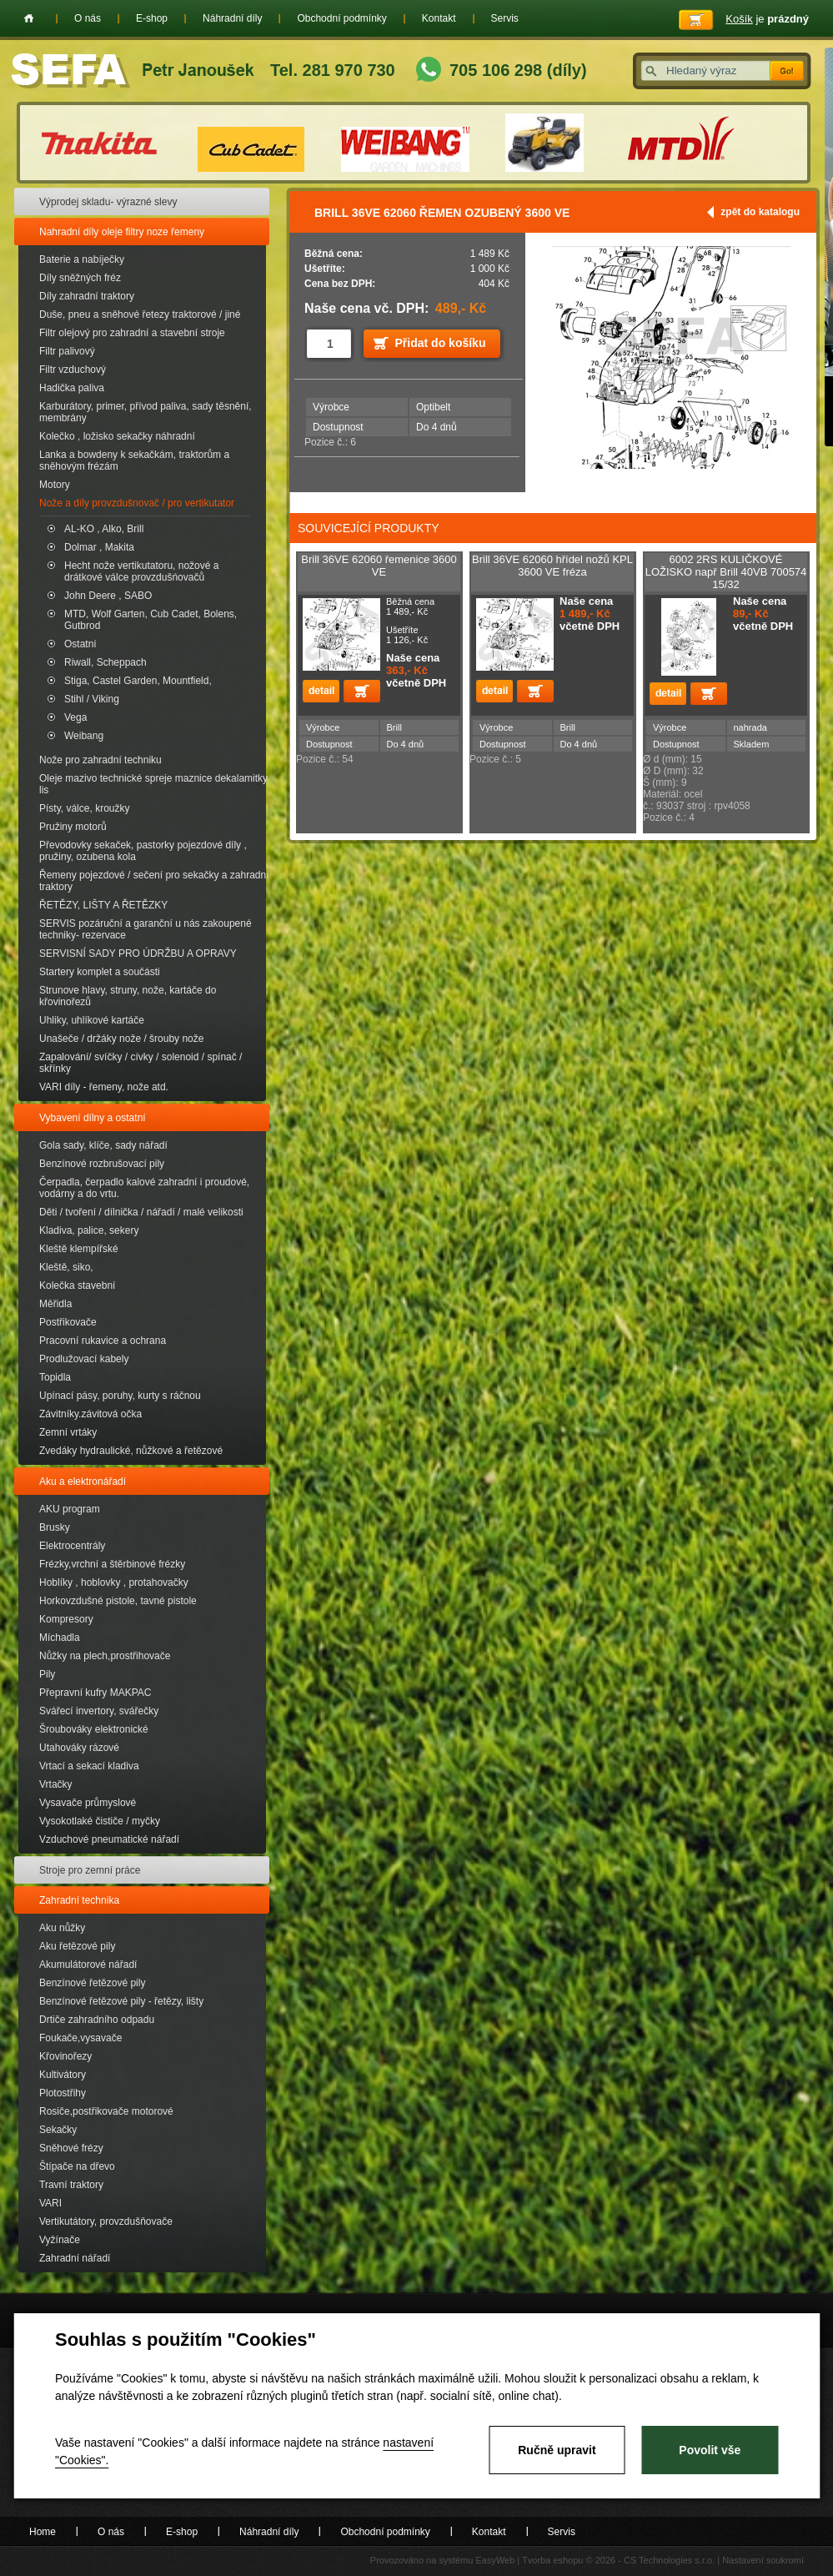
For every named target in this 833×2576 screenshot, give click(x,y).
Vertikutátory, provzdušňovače (106, 2221)
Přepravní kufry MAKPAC (95, 1692)
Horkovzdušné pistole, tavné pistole (118, 1601)
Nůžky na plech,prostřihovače (104, 1656)
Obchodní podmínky (341, 18)
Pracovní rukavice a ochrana (102, 1340)
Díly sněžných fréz (80, 278)
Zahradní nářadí (74, 2258)
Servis (505, 18)
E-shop (152, 18)
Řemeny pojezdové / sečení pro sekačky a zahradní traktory (153, 881)
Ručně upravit (556, 2450)
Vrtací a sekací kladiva (89, 1766)
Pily (47, 1674)
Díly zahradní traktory (86, 296)
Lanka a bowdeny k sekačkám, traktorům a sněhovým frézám (134, 460)
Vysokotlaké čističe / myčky (99, 1821)
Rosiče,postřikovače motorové (106, 2111)
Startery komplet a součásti (99, 972)
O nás (87, 18)
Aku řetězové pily (77, 1946)
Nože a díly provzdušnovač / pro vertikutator (136, 503)
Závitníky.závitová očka (90, 1414)
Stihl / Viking (91, 699)
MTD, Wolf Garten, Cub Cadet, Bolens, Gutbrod (150, 619)
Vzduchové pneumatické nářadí (109, 1839)
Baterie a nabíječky (81, 259)
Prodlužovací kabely (83, 1359)
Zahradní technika (79, 1900)
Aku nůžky (62, 1928)
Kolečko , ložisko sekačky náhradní (117, 436)
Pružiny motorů (73, 827)
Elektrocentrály (72, 1546)
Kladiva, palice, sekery (88, 1230)
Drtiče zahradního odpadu (96, 2019)
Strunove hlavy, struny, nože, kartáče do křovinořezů (127, 996)
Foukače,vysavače (80, 2038)
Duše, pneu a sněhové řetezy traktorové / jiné (139, 314)
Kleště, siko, (66, 1267)
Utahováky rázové (79, 1747)
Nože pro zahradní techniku (100, 760)
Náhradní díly (232, 18)
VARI (50, 2203)
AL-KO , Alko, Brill (103, 529)
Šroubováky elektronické (93, 1729)
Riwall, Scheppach (105, 662)
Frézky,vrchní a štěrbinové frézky (112, 1564)
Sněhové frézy (71, 2148)
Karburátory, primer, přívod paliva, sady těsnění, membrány (145, 412)
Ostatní (80, 644)
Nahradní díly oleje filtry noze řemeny (121, 232)
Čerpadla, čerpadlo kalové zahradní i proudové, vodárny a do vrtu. (144, 1188)
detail (321, 691)
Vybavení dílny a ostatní (92, 1118)
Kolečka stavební (77, 1285)
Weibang (83, 736)
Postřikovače (68, 1322)
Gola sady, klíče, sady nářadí (103, 1145)
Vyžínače (59, 2240)
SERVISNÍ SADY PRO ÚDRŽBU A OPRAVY (138, 953)
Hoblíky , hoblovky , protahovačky (113, 1582)
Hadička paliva (71, 388)
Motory (54, 485)
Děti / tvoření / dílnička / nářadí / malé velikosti (141, 1212)
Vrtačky (56, 1784)
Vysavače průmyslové (87, 1803)
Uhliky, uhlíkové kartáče (91, 1020)
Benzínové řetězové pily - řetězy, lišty (121, 2001)
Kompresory (66, 1619)
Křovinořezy (65, 2056)
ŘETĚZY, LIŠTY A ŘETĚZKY (103, 905)
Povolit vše (709, 2450)
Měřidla (55, 1304)
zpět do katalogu (760, 212)
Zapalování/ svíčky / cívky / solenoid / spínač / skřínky (140, 1062)
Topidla (55, 1377)
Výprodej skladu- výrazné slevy (108, 202)
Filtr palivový (67, 351)
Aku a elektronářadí (82, 1481)
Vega (75, 717)
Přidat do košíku (440, 343)
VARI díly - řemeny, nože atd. (103, 1087)
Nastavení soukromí (763, 2560)
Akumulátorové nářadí (88, 1964)
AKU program (69, 1509)
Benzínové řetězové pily (92, 1983)
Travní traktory (71, 2185)
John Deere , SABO (108, 595)
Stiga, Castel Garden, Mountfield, (138, 681)
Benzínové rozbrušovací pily (101, 1164)
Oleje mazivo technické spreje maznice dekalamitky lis (153, 784)
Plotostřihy (62, 2093)
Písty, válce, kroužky (84, 808)
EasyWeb (494, 2560)
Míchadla (59, 1637)
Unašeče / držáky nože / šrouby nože (121, 1038)
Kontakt (439, 18)
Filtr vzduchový (72, 369)
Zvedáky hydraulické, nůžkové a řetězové (131, 1451)
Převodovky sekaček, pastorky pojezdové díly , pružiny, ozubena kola (143, 851)
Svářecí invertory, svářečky (98, 1711)
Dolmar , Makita (99, 547)
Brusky (54, 1527)
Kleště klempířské (78, 1249)
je (767, 19)
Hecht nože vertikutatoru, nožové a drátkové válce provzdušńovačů (141, 571)
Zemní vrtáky (68, 1432)
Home (28, 18)
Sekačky (58, 2130)
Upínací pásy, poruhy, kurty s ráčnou (120, 1395)
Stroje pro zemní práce (89, 1870)
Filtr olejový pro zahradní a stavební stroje (132, 333)
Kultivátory (62, 2074)
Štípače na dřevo (77, 2166)
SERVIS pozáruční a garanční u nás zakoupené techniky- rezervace (145, 929)
